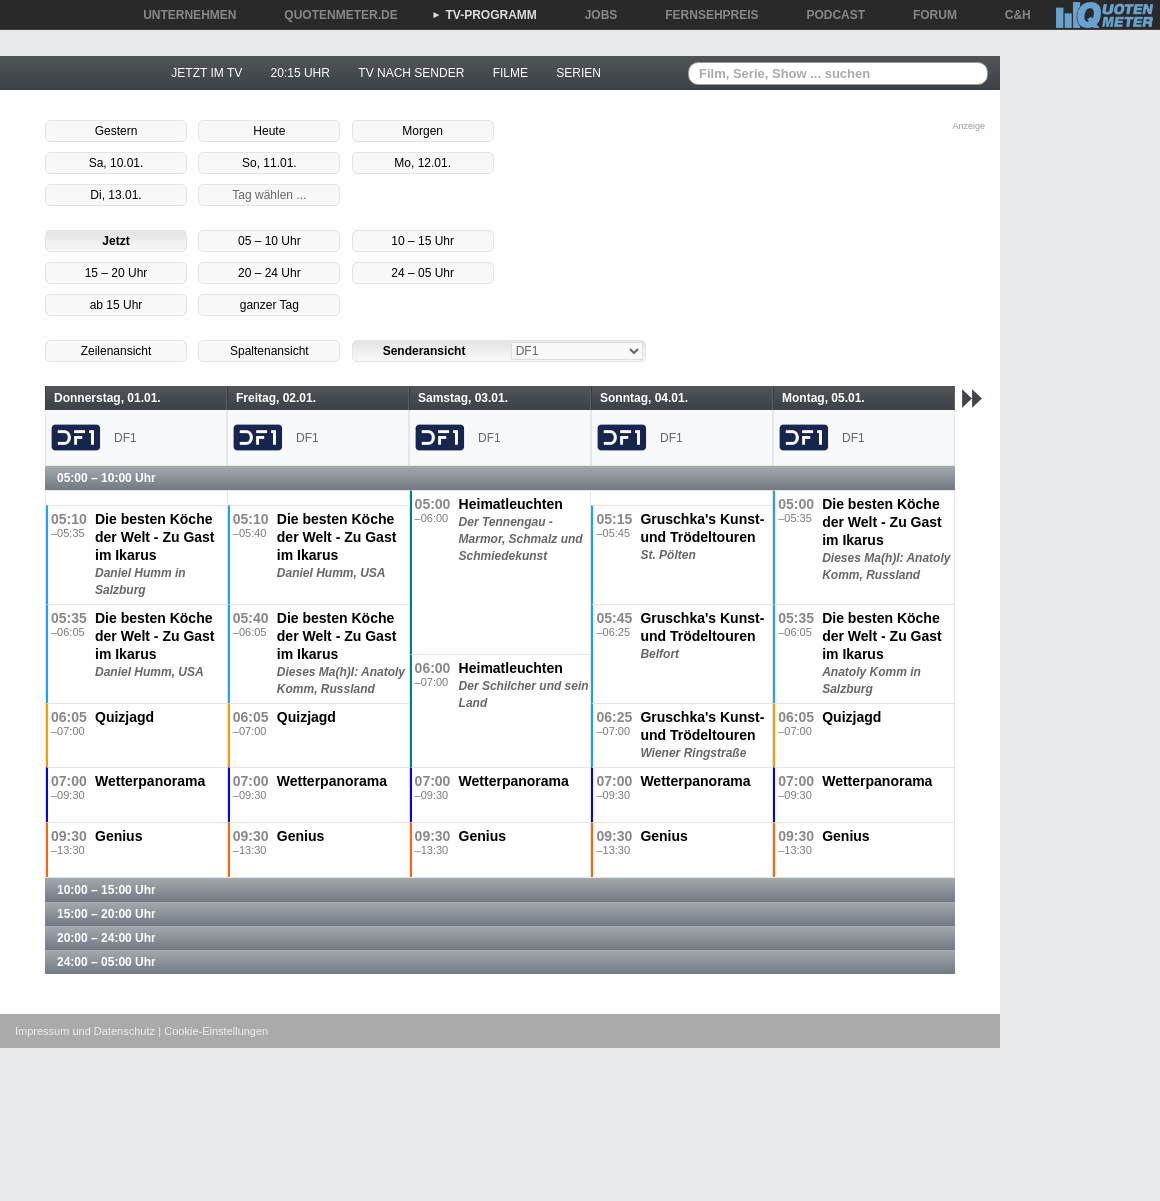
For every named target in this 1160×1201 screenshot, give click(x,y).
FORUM (928, 15)
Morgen (422, 131)
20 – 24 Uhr (269, 273)
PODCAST (829, 15)
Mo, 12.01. (422, 163)
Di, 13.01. (115, 195)
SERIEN (578, 73)
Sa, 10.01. (116, 163)
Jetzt (115, 241)
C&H (1011, 15)
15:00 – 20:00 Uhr (106, 914)
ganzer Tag (269, 305)
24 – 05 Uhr (422, 273)
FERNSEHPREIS (704, 15)
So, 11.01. (269, 163)
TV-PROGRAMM (484, 15)
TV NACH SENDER (411, 73)
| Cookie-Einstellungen (213, 1031)
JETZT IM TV (206, 73)
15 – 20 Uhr (116, 273)
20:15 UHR (300, 73)
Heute (269, 131)
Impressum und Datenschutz (85, 1031)
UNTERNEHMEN (182, 15)
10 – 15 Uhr (422, 241)
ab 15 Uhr (116, 305)
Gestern (116, 131)
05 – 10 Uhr (269, 241)
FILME (510, 73)
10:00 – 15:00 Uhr (106, 890)
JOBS (594, 15)
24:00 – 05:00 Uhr (106, 962)
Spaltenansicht (269, 351)
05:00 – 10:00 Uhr (106, 478)
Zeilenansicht (116, 351)
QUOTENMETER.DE (333, 15)
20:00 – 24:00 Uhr (106, 938)
